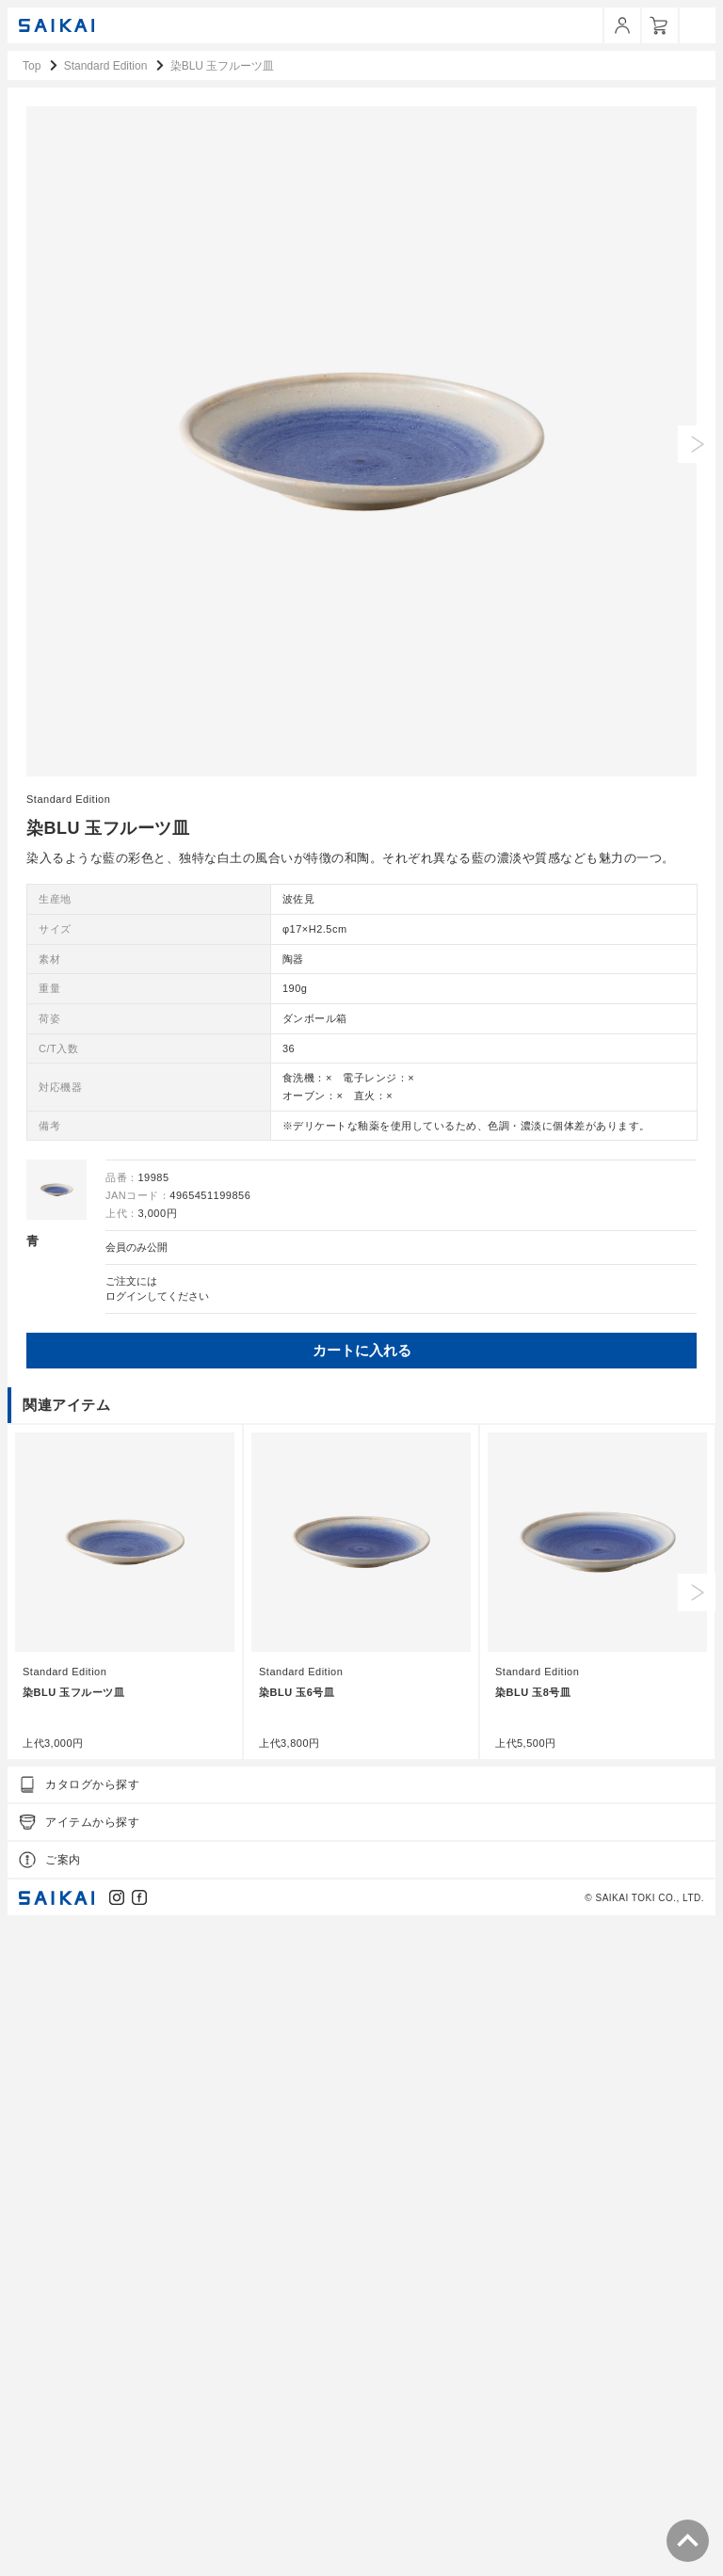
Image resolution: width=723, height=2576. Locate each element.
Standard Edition (68, 1451)
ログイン (126, 1949)
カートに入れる (362, 2003)
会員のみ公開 (136, 1900)
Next (696, 2245)
